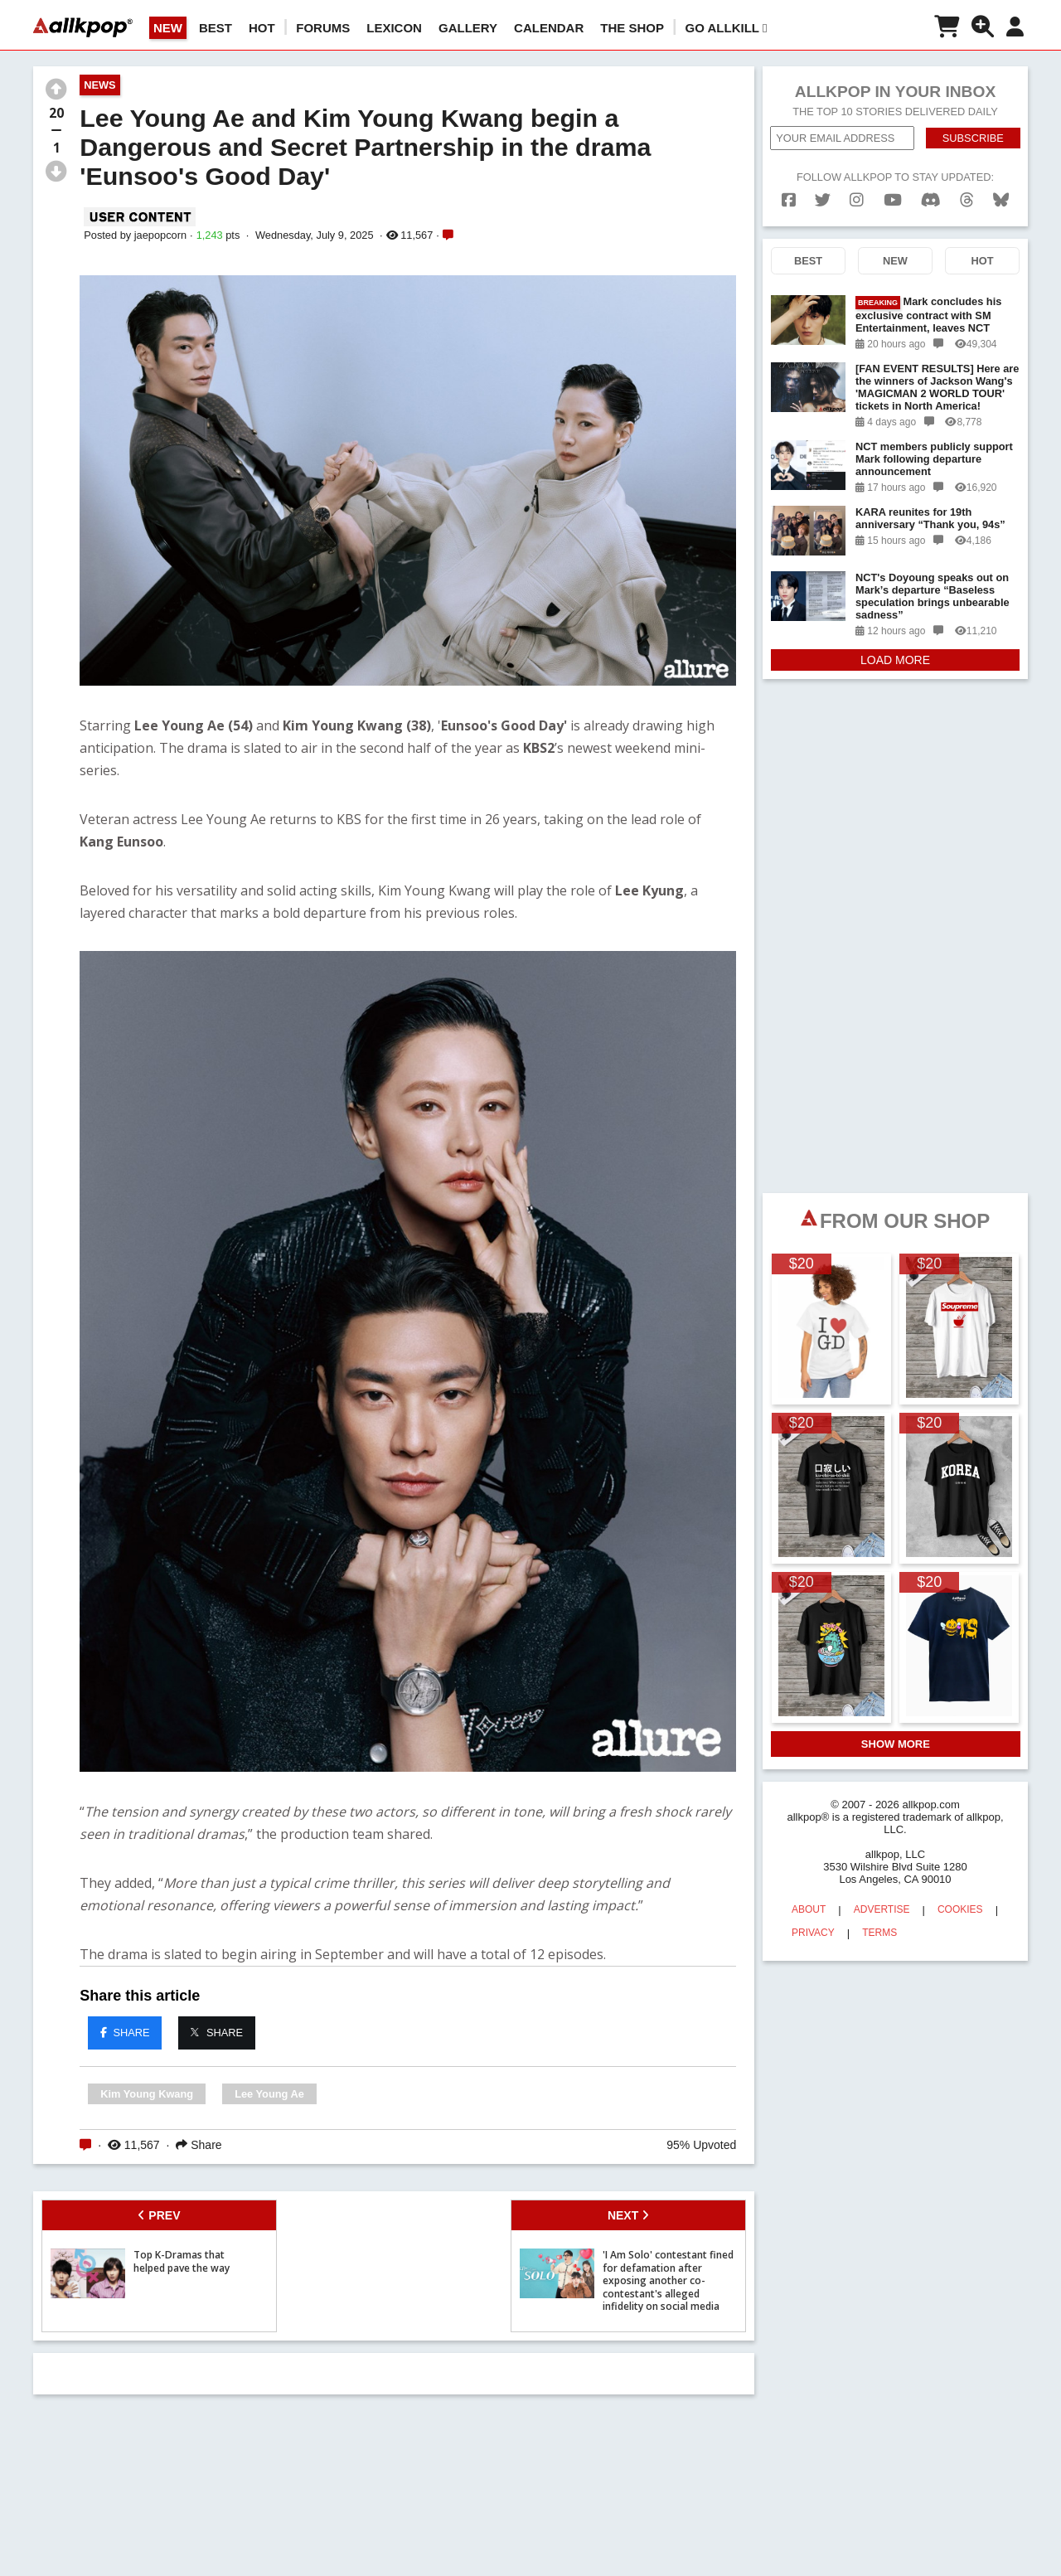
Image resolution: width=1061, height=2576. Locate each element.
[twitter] (823, 200)
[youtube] (893, 200)
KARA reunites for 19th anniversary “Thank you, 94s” (930, 518)
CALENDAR (549, 28)
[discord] (931, 200)
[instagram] (857, 200)
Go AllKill (727, 28)
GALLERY (467, 28)
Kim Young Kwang (146, 2094)
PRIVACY (813, 1932)
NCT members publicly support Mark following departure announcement (934, 459)
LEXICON (394, 28)
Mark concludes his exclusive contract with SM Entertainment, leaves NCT (928, 314)
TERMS (879, 1932)
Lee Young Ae (269, 2094)
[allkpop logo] (83, 27)
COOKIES (960, 1909)
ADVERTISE (882, 1909)
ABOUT (809, 1909)
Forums (323, 28)
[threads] (967, 200)
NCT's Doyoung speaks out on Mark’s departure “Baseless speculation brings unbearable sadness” (932, 596)
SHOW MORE (895, 1744)
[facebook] (789, 200)
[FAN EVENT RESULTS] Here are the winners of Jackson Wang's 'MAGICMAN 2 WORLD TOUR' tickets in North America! (937, 387)
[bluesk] (1001, 200)
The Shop (632, 28)
